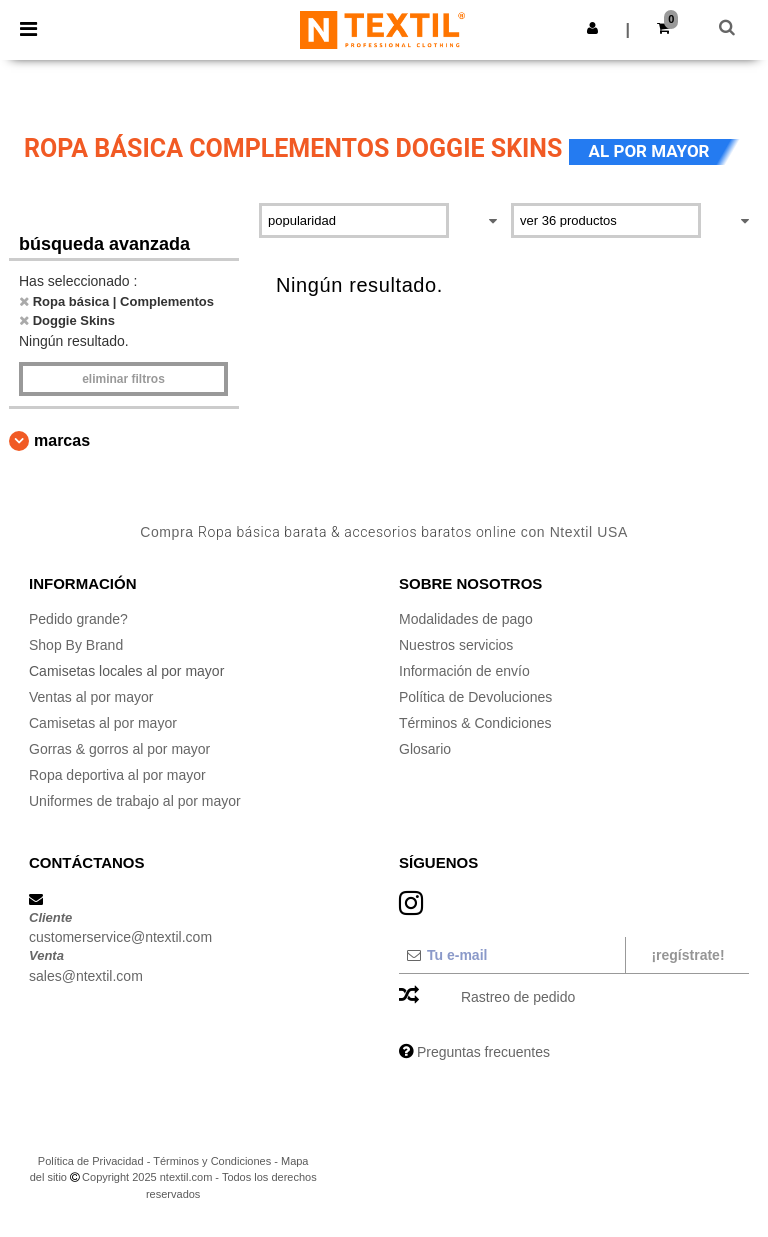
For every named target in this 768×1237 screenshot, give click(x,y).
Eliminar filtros (123, 379)
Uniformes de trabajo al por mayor (135, 801)
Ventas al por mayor (91, 697)
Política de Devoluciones (475, 697)
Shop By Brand (76, 645)
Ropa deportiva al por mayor (117, 775)
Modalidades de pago (466, 619)
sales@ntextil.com (86, 976)
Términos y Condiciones (212, 1161)
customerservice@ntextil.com (120, 937)
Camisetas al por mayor (103, 723)
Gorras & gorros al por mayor (119, 749)
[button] (592, 28)
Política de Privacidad (91, 1161)
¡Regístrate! (687, 955)
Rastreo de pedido (518, 997)
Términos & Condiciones (475, 723)
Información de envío (464, 671)
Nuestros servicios (456, 645)
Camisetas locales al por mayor (126, 671)
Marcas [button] (62, 440)
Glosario (425, 749)
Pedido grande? (78, 619)
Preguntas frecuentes (483, 1052)
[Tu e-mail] (511, 955)
